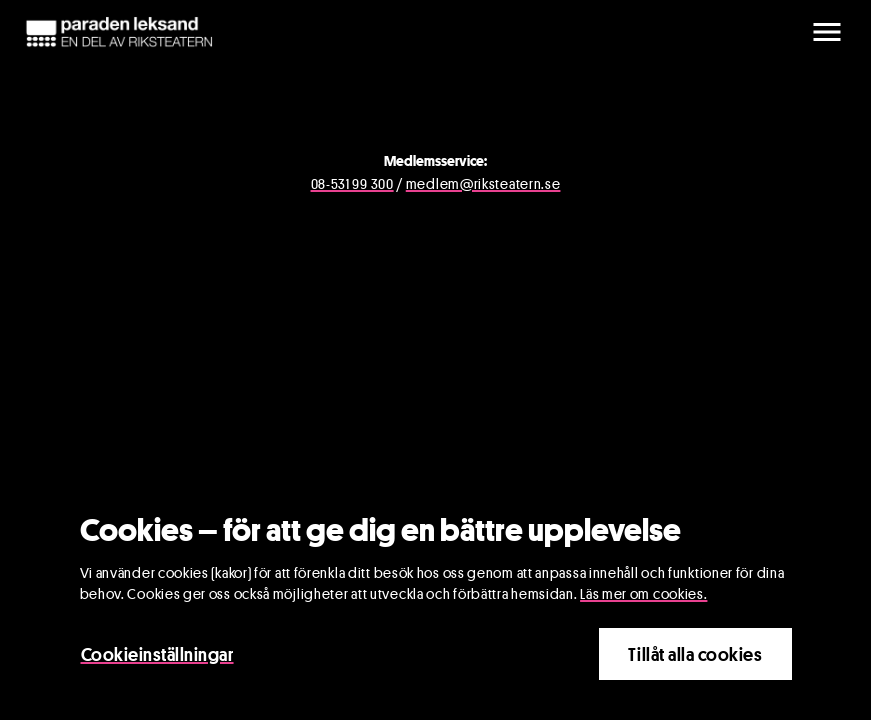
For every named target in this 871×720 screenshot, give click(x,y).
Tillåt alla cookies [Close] (695, 657)
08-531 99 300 (352, 183)
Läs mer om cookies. (643, 596)
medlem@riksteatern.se (483, 183)
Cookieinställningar (157, 657)
